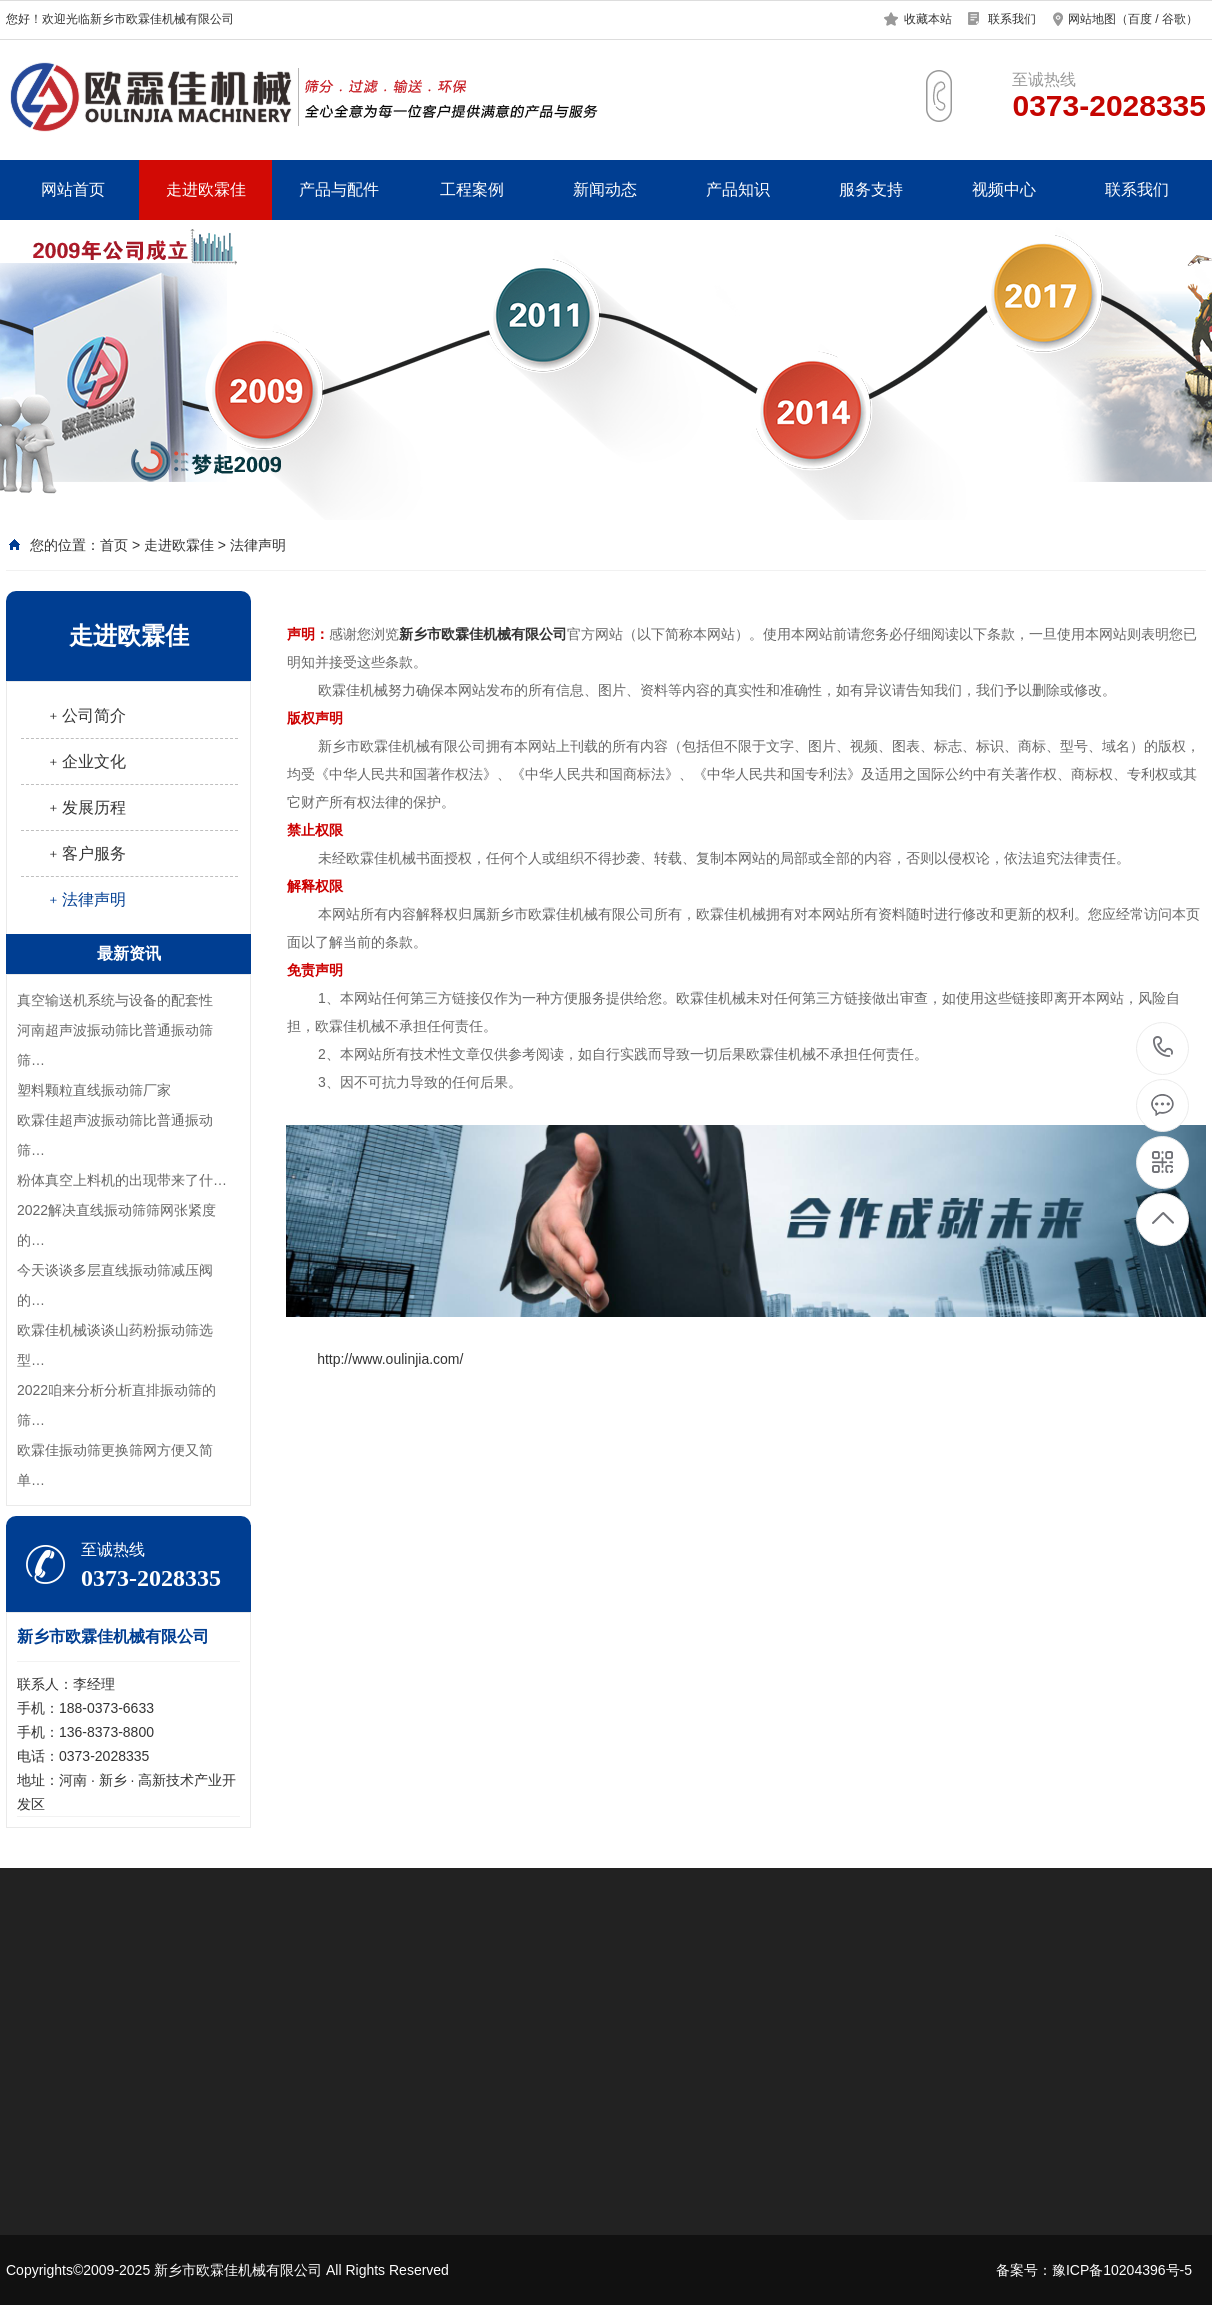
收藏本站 (928, 19)
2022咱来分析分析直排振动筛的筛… (116, 1405)
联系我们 (1012, 19)
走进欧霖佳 (206, 189)
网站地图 (1092, 19)
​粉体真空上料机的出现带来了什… (122, 1180)
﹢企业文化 (86, 761)
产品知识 (738, 189)
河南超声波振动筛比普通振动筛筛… (115, 1045)
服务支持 (871, 189)
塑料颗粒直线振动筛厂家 (94, 1090)
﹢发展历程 (86, 807)
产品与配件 (339, 189)
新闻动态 (605, 189)
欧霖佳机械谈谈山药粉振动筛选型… (115, 1345)
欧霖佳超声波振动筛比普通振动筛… (115, 1135)
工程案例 (472, 189)
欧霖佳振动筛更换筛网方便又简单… (115, 1465)
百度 (1140, 19)
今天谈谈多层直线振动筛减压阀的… (115, 1285)
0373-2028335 (1163, 1048)
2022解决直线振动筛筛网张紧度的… (116, 1225)
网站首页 (73, 189)
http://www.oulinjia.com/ (390, 1359)
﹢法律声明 (86, 899)
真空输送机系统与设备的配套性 (115, 1000)
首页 (114, 545)
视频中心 (1004, 189)
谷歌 (1174, 19)
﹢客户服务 (86, 853)
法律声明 (258, 545)
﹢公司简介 (86, 715)
